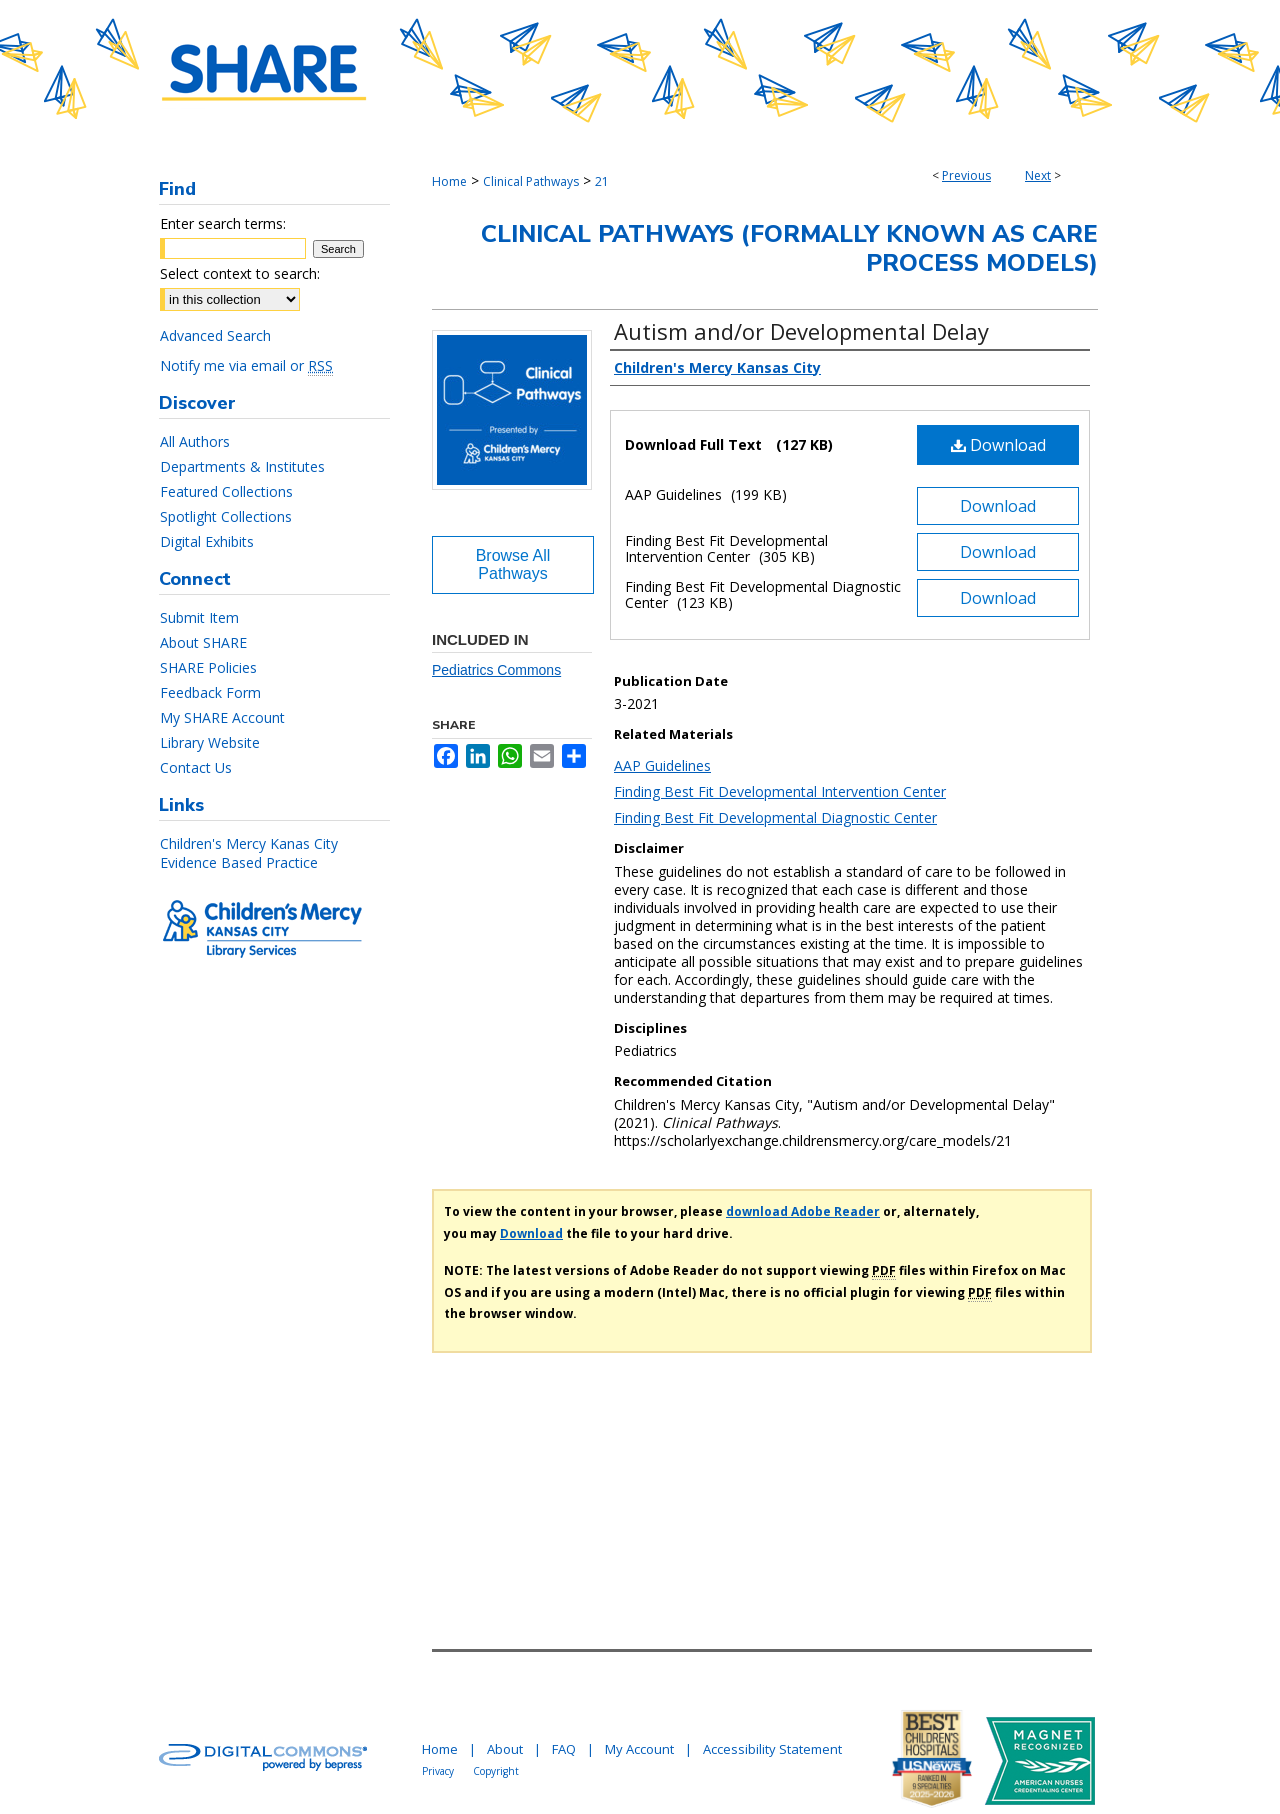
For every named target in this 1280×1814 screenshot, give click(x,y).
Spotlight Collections (226, 516)
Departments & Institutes (242, 466)
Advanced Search (215, 335)
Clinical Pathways (531, 181)
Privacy (438, 1771)
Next (1038, 175)
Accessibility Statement (772, 1749)
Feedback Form (210, 692)
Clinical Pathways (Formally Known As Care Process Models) (789, 248)
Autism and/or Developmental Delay (801, 331)
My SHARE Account (222, 717)
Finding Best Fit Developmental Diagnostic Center (775, 817)
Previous (966, 175)
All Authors (195, 441)
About (505, 1749)
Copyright (496, 1771)
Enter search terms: (223, 223)
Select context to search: (240, 273)
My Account (639, 1749)
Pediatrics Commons (496, 670)
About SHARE (203, 642)
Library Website (210, 742)
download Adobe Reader (803, 1211)
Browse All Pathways (513, 564)
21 (602, 181)
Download (998, 445)
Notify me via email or (246, 365)
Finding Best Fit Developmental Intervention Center (780, 791)
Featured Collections (226, 491)
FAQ (564, 1749)
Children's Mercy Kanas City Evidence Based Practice (249, 853)
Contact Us (196, 767)
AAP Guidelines (662, 765)
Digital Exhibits (207, 541)
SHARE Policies (208, 667)
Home (449, 181)
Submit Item (199, 617)
